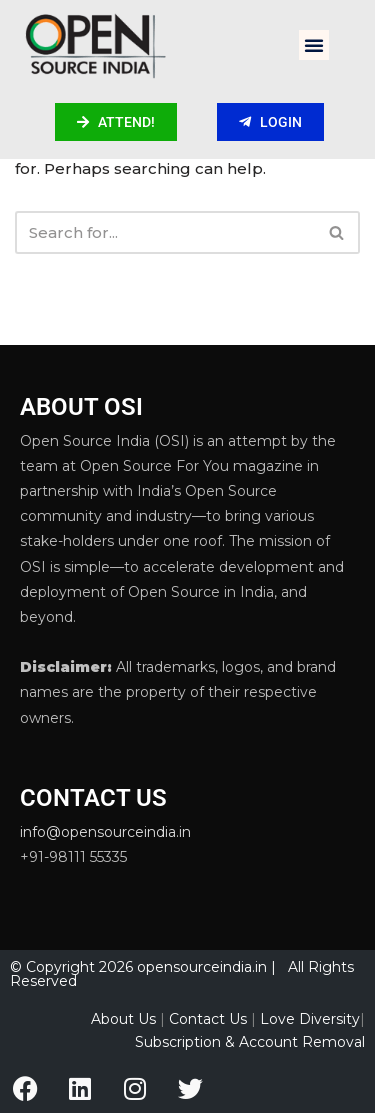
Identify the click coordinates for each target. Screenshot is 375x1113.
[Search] (165, 232)
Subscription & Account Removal (250, 1042)
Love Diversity (310, 1019)
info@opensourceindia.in (105, 832)
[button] (314, 45)
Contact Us (208, 1019)
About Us (123, 1019)
